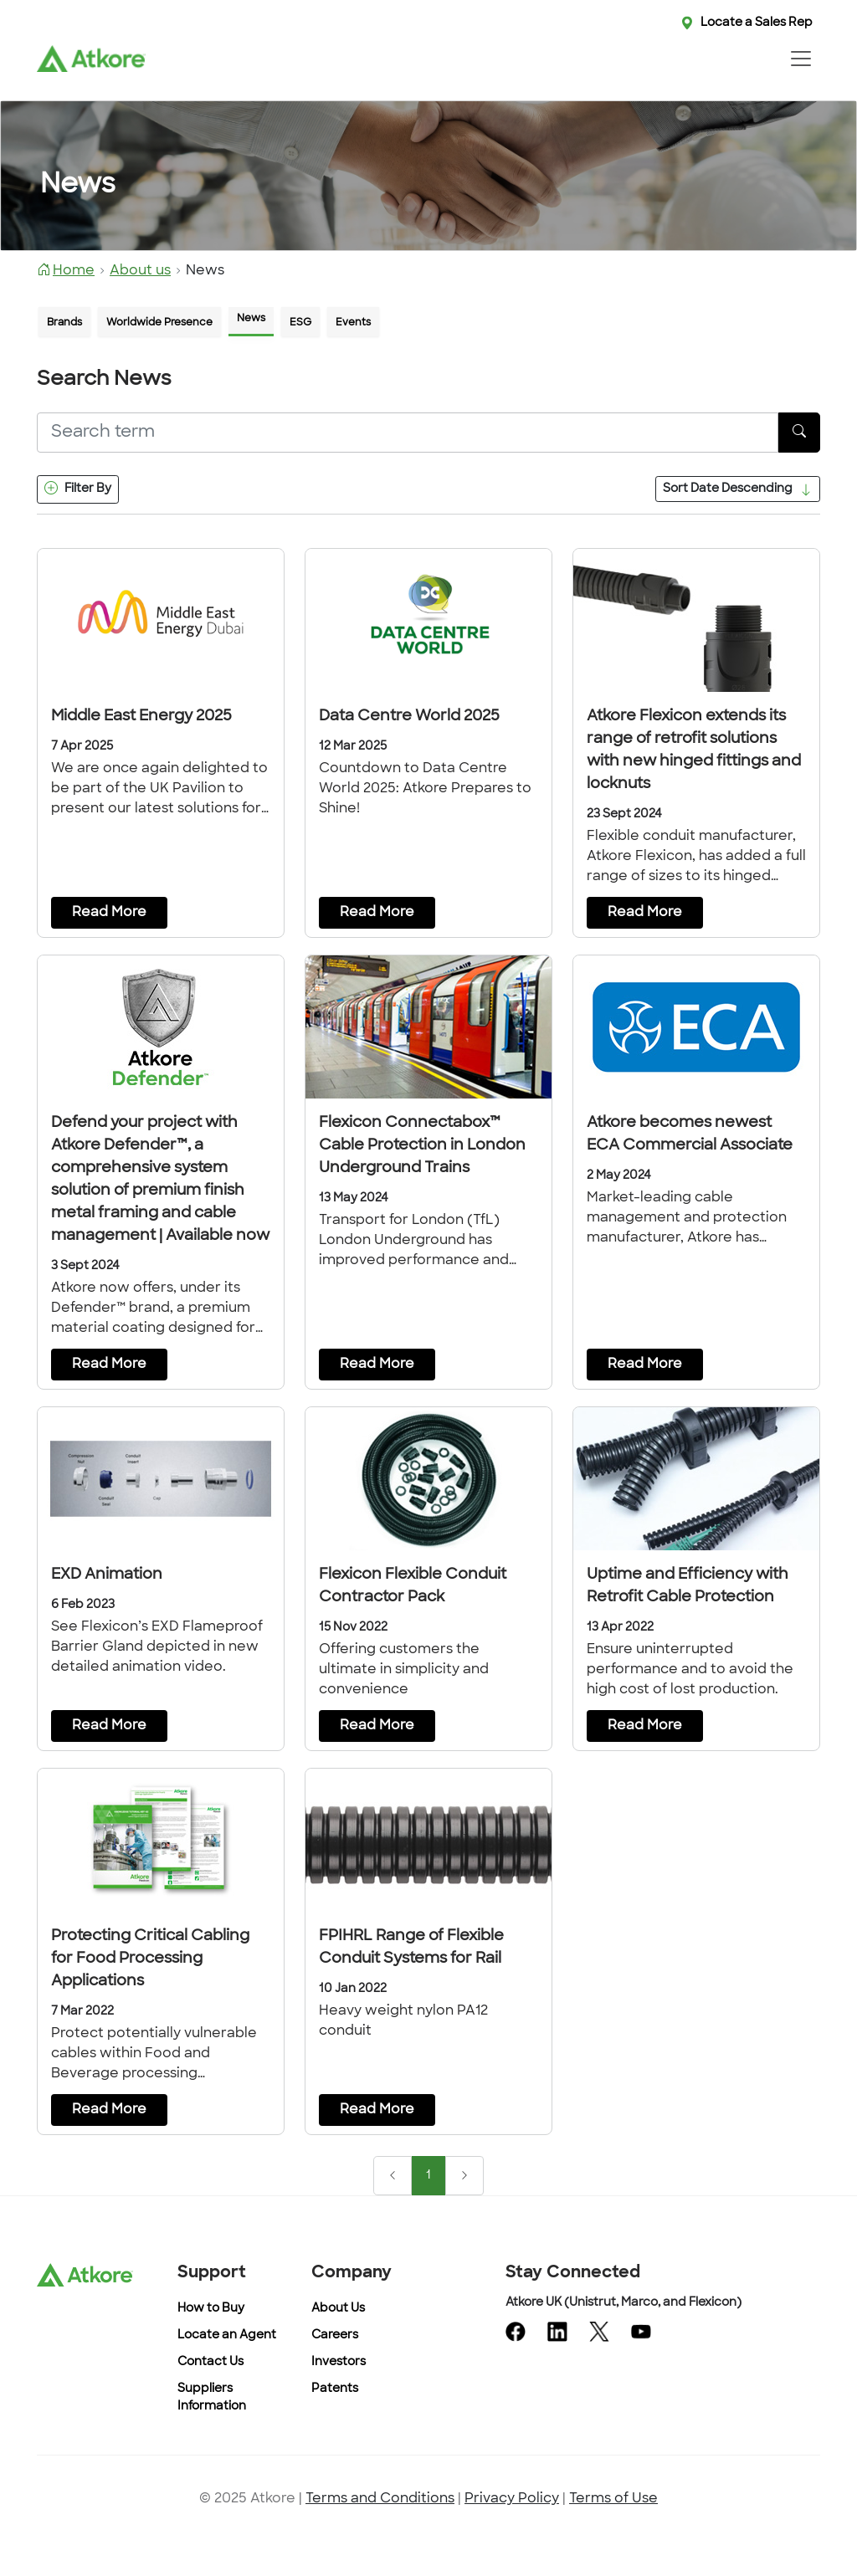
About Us (338, 2308)
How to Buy (210, 2308)
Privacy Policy (511, 2499)
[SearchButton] (799, 432)
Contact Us (210, 2362)
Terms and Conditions (379, 2499)
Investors (338, 2362)
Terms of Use (613, 2499)
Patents (334, 2389)
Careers (334, 2335)
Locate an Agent (226, 2335)
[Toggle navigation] (800, 58)
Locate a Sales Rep (756, 23)
